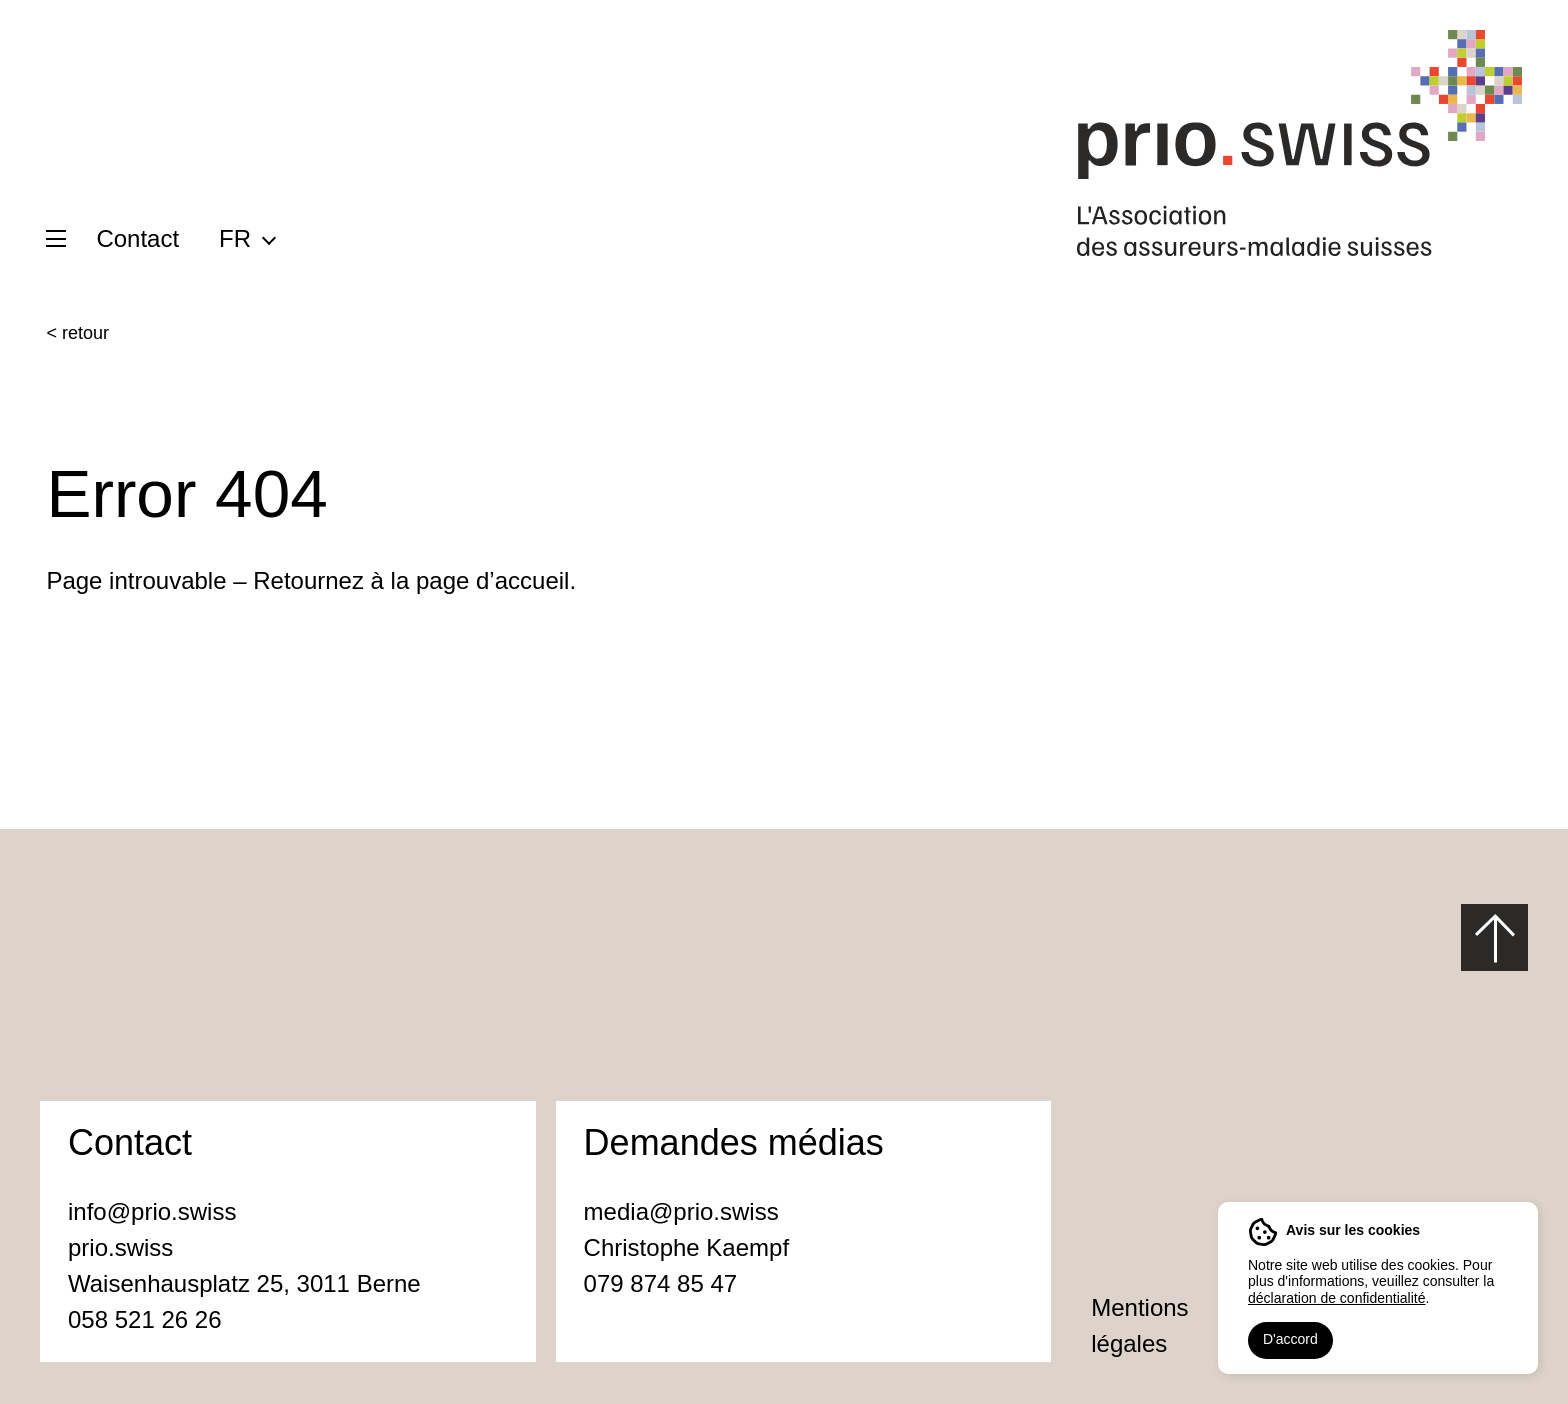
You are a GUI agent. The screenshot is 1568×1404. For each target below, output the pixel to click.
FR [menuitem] (235, 238)
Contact (137, 238)
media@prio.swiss (685, 1211)
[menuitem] (246, 238)
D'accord (1290, 1339)
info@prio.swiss (152, 1211)
